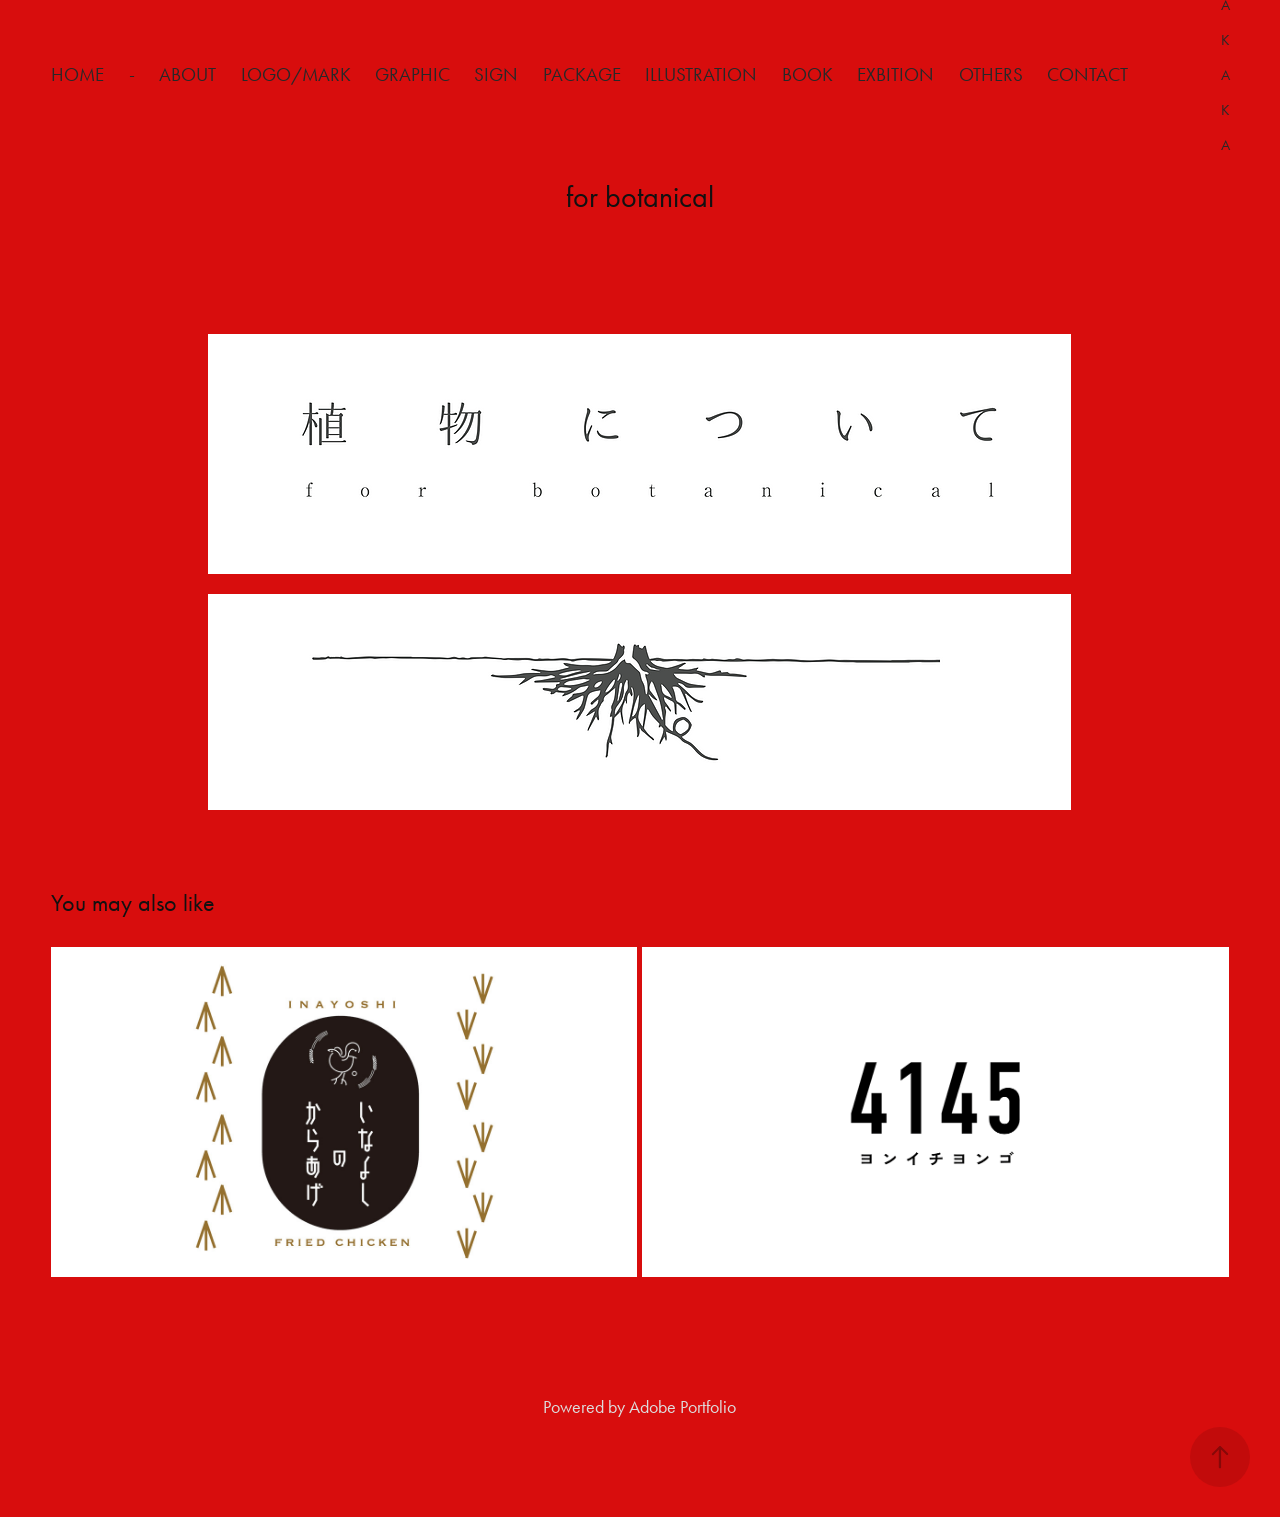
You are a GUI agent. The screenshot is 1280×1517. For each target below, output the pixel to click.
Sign (496, 74)
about (187, 74)
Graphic (412, 74)
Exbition (895, 74)
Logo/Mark (296, 74)
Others (991, 74)
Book (807, 74)
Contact (1087, 74)
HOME (77, 74)
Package (582, 74)
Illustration (701, 74)
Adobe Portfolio (682, 1407)
